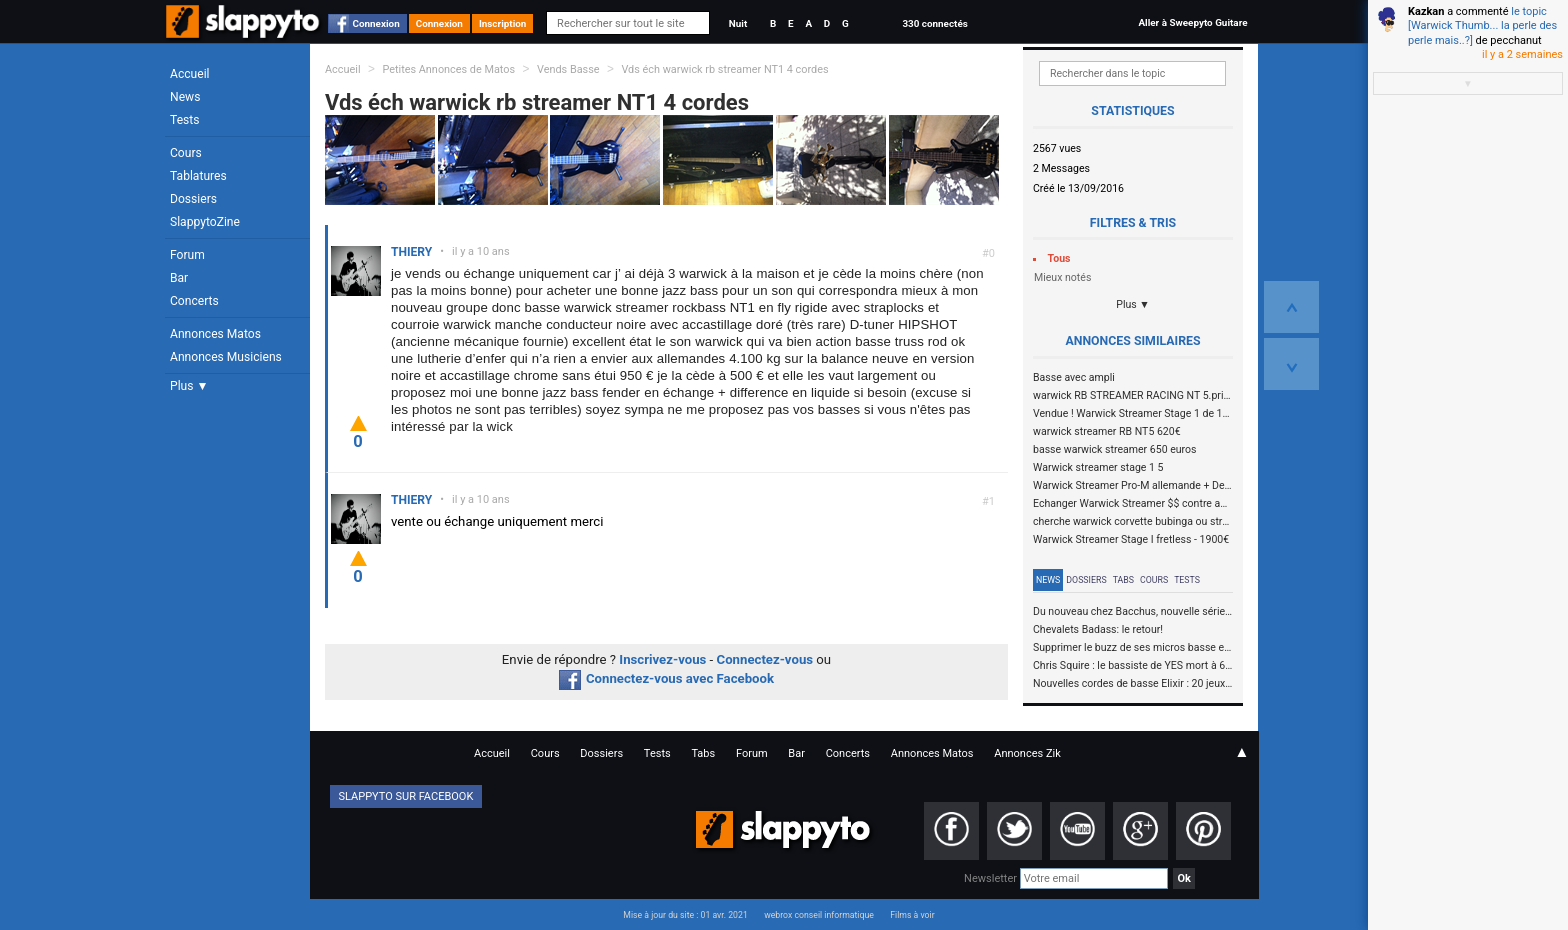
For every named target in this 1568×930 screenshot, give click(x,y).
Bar (179, 278)
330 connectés (934, 23)
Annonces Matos (215, 334)
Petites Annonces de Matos (448, 69)
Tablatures (198, 176)
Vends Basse (568, 69)
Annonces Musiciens (226, 357)
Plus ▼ (189, 386)
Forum (187, 255)
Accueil (190, 74)
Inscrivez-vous (662, 659)
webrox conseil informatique (819, 915)
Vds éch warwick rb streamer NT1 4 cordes (724, 69)
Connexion (376, 23)
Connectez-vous (765, 659)
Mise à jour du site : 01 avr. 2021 (685, 915)
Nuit (738, 23)
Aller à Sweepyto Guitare (1192, 22)
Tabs (1123, 580)
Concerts (194, 301)
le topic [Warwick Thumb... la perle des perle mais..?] (1482, 26)
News (185, 97)
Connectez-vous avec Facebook (666, 678)
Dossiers (193, 199)
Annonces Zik (1027, 753)
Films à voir (912, 915)
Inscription (503, 23)
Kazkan (1426, 11)
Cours (186, 153)
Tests (184, 120)
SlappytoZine (205, 222)
